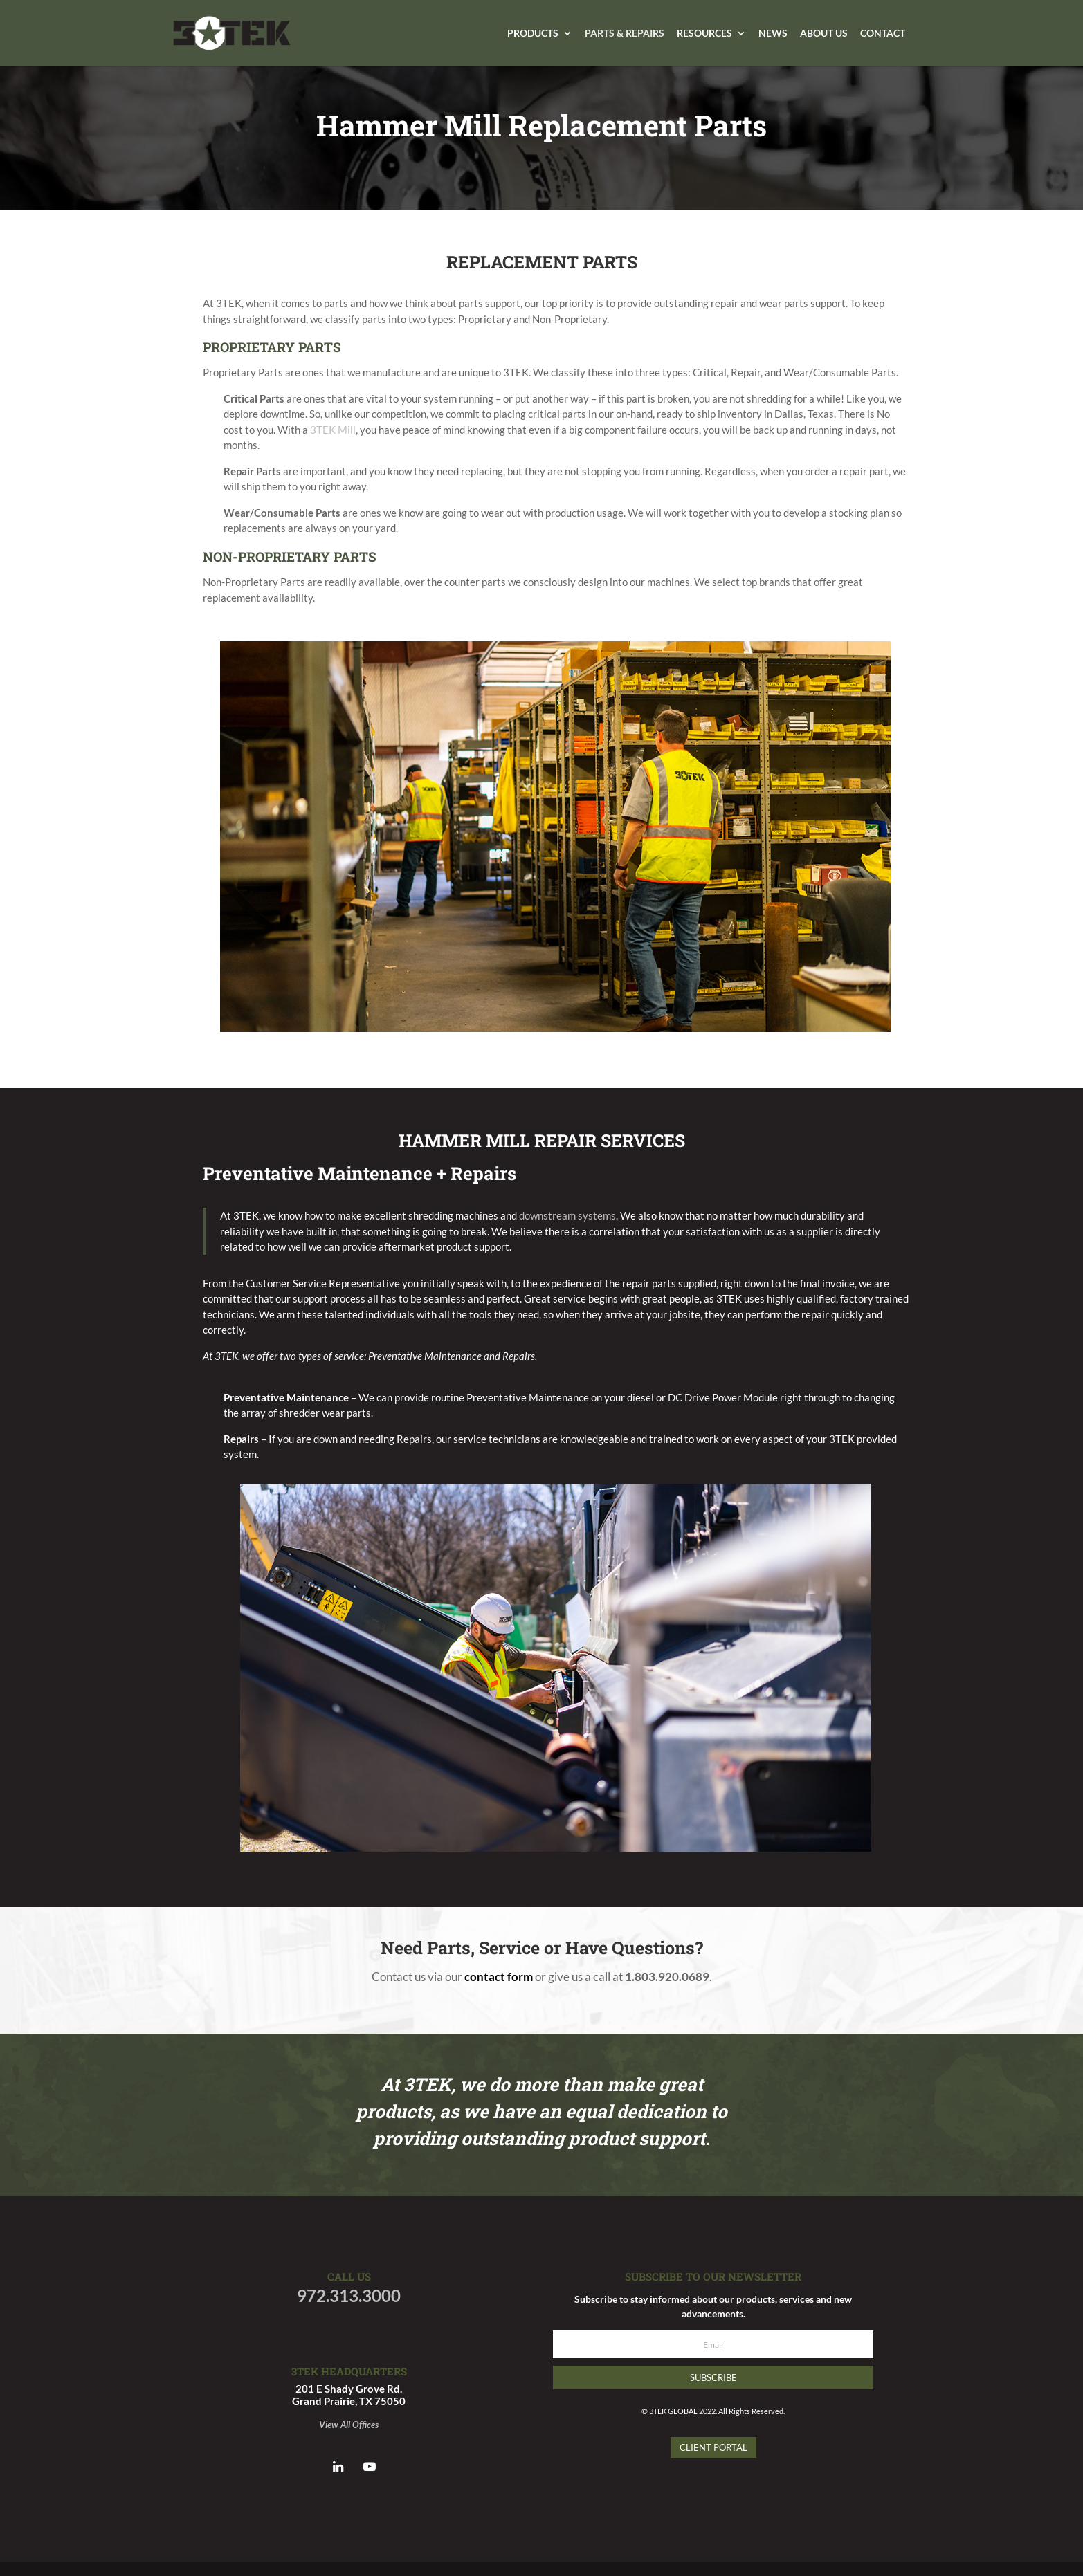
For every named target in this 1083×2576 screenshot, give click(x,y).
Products (532, 33)
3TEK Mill (333, 429)
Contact (882, 33)
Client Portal (713, 2447)
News (773, 33)
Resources (704, 33)
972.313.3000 (349, 2295)
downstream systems (567, 1215)
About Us (824, 33)
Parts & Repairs (624, 33)
